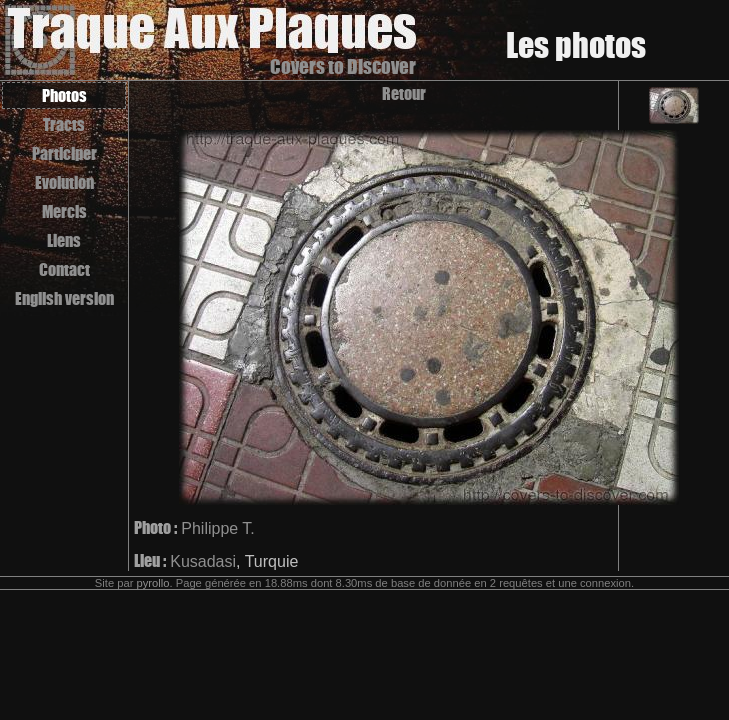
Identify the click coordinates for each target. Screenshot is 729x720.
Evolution (64, 182)
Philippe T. (218, 528)
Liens (64, 240)
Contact (64, 269)
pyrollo (153, 583)
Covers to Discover (343, 66)
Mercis (64, 211)
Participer (64, 153)
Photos (64, 95)
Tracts (64, 124)
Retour (404, 93)
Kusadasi (203, 561)
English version (64, 298)
